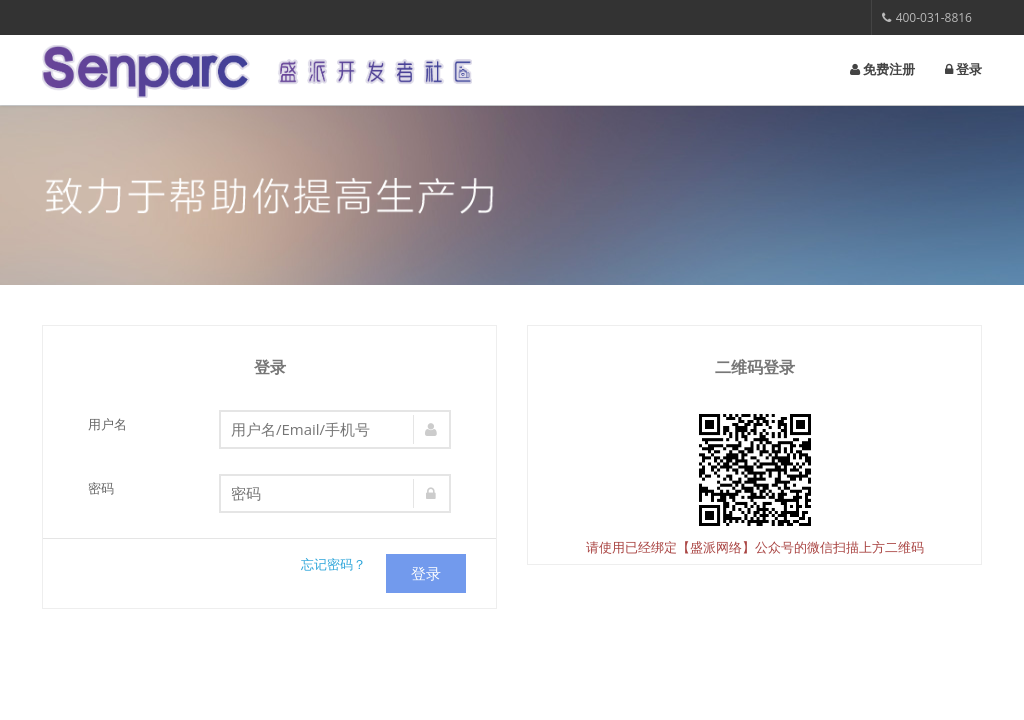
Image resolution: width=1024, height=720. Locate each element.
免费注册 (882, 69)
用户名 (107, 424)
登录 (963, 69)
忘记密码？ (333, 564)
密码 (101, 488)
